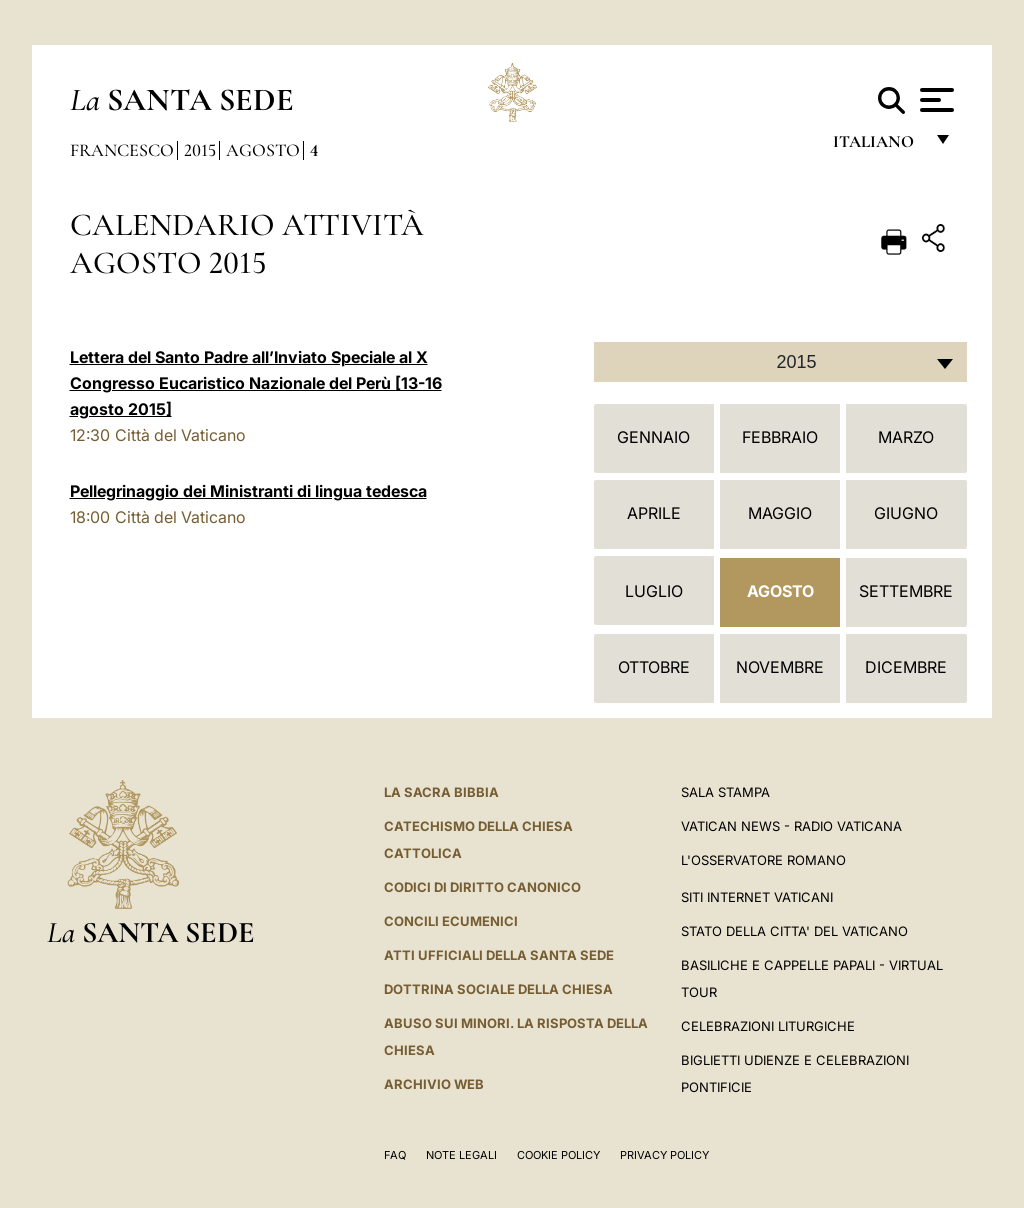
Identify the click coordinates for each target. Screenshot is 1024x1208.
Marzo (906, 437)
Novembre (780, 667)
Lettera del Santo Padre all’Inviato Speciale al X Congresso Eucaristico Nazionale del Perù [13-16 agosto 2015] (256, 383)
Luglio (654, 591)
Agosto (263, 150)
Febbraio (780, 437)
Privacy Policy (664, 1155)
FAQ (395, 1155)
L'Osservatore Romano (763, 860)
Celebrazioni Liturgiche (768, 1026)
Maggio (780, 513)
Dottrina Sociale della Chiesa (498, 989)
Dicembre (906, 667)
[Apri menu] (934, 100)
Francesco (122, 150)
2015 (200, 150)
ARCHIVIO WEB (434, 1084)
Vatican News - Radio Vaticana (791, 826)
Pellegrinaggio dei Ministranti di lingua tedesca (248, 491)
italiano (877, 147)
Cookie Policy (558, 1155)
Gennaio (653, 437)
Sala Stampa (725, 792)
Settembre (906, 591)
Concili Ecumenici (451, 921)
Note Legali (461, 1155)
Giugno (906, 513)
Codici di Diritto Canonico (482, 887)
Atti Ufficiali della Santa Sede (499, 955)
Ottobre (654, 667)
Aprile (654, 513)
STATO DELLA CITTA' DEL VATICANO (794, 931)
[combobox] (780, 362)
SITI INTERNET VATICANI (757, 897)
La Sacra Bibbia (441, 792)
